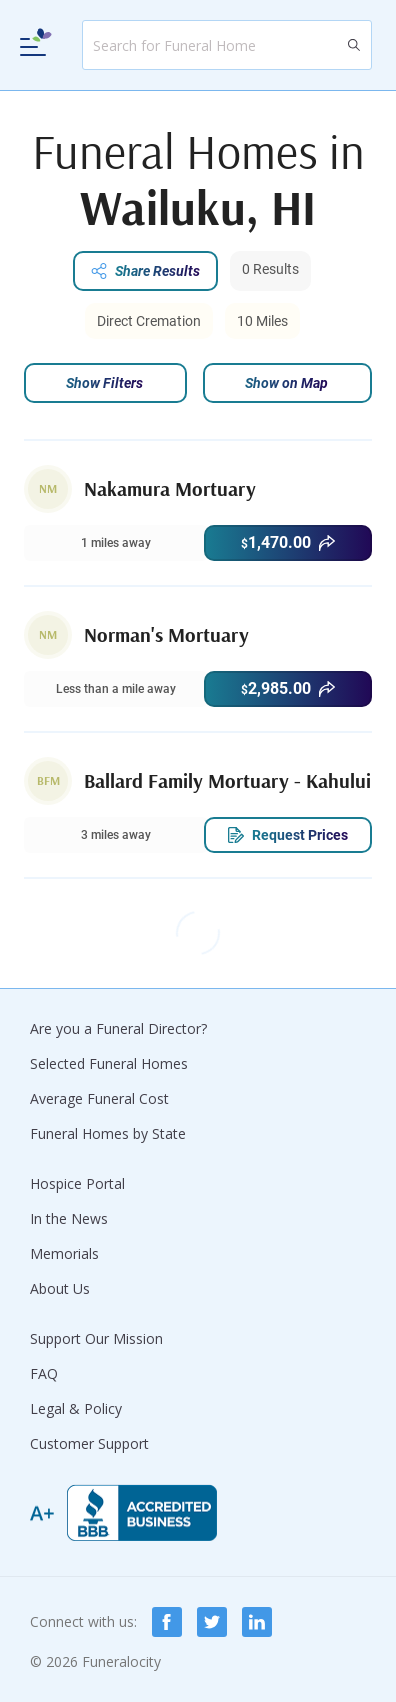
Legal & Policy (76, 1408)
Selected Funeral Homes (109, 1063)
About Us (60, 1288)
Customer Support (89, 1443)
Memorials (64, 1253)
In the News (69, 1218)
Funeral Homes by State (108, 1133)
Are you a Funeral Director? (118, 1028)
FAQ (44, 1373)
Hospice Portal (77, 1183)
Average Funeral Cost (99, 1098)
